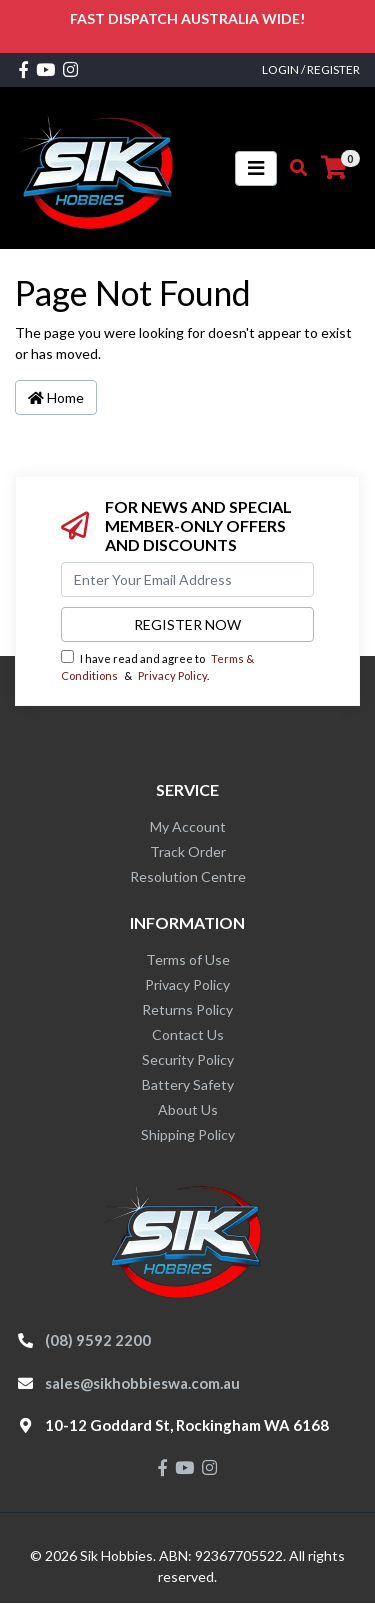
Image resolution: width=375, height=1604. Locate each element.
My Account (188, 826)
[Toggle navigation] (256, 168)
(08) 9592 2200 (98, 1340)
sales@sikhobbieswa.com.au (142, 1383)
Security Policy (188, 1059)
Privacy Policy (172, 675)
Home (56, 397)
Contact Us (188, 1034)
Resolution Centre (188, 876)
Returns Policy (187, 1009)
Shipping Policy (188, 1134)
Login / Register (311, 69)
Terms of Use (188, 959)
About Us (188, 1109)
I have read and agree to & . (157, 666)
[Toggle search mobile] (292, 168)
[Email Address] (187, 579)
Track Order (188, 851)
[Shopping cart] (334, 168)
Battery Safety (188, 1084)
